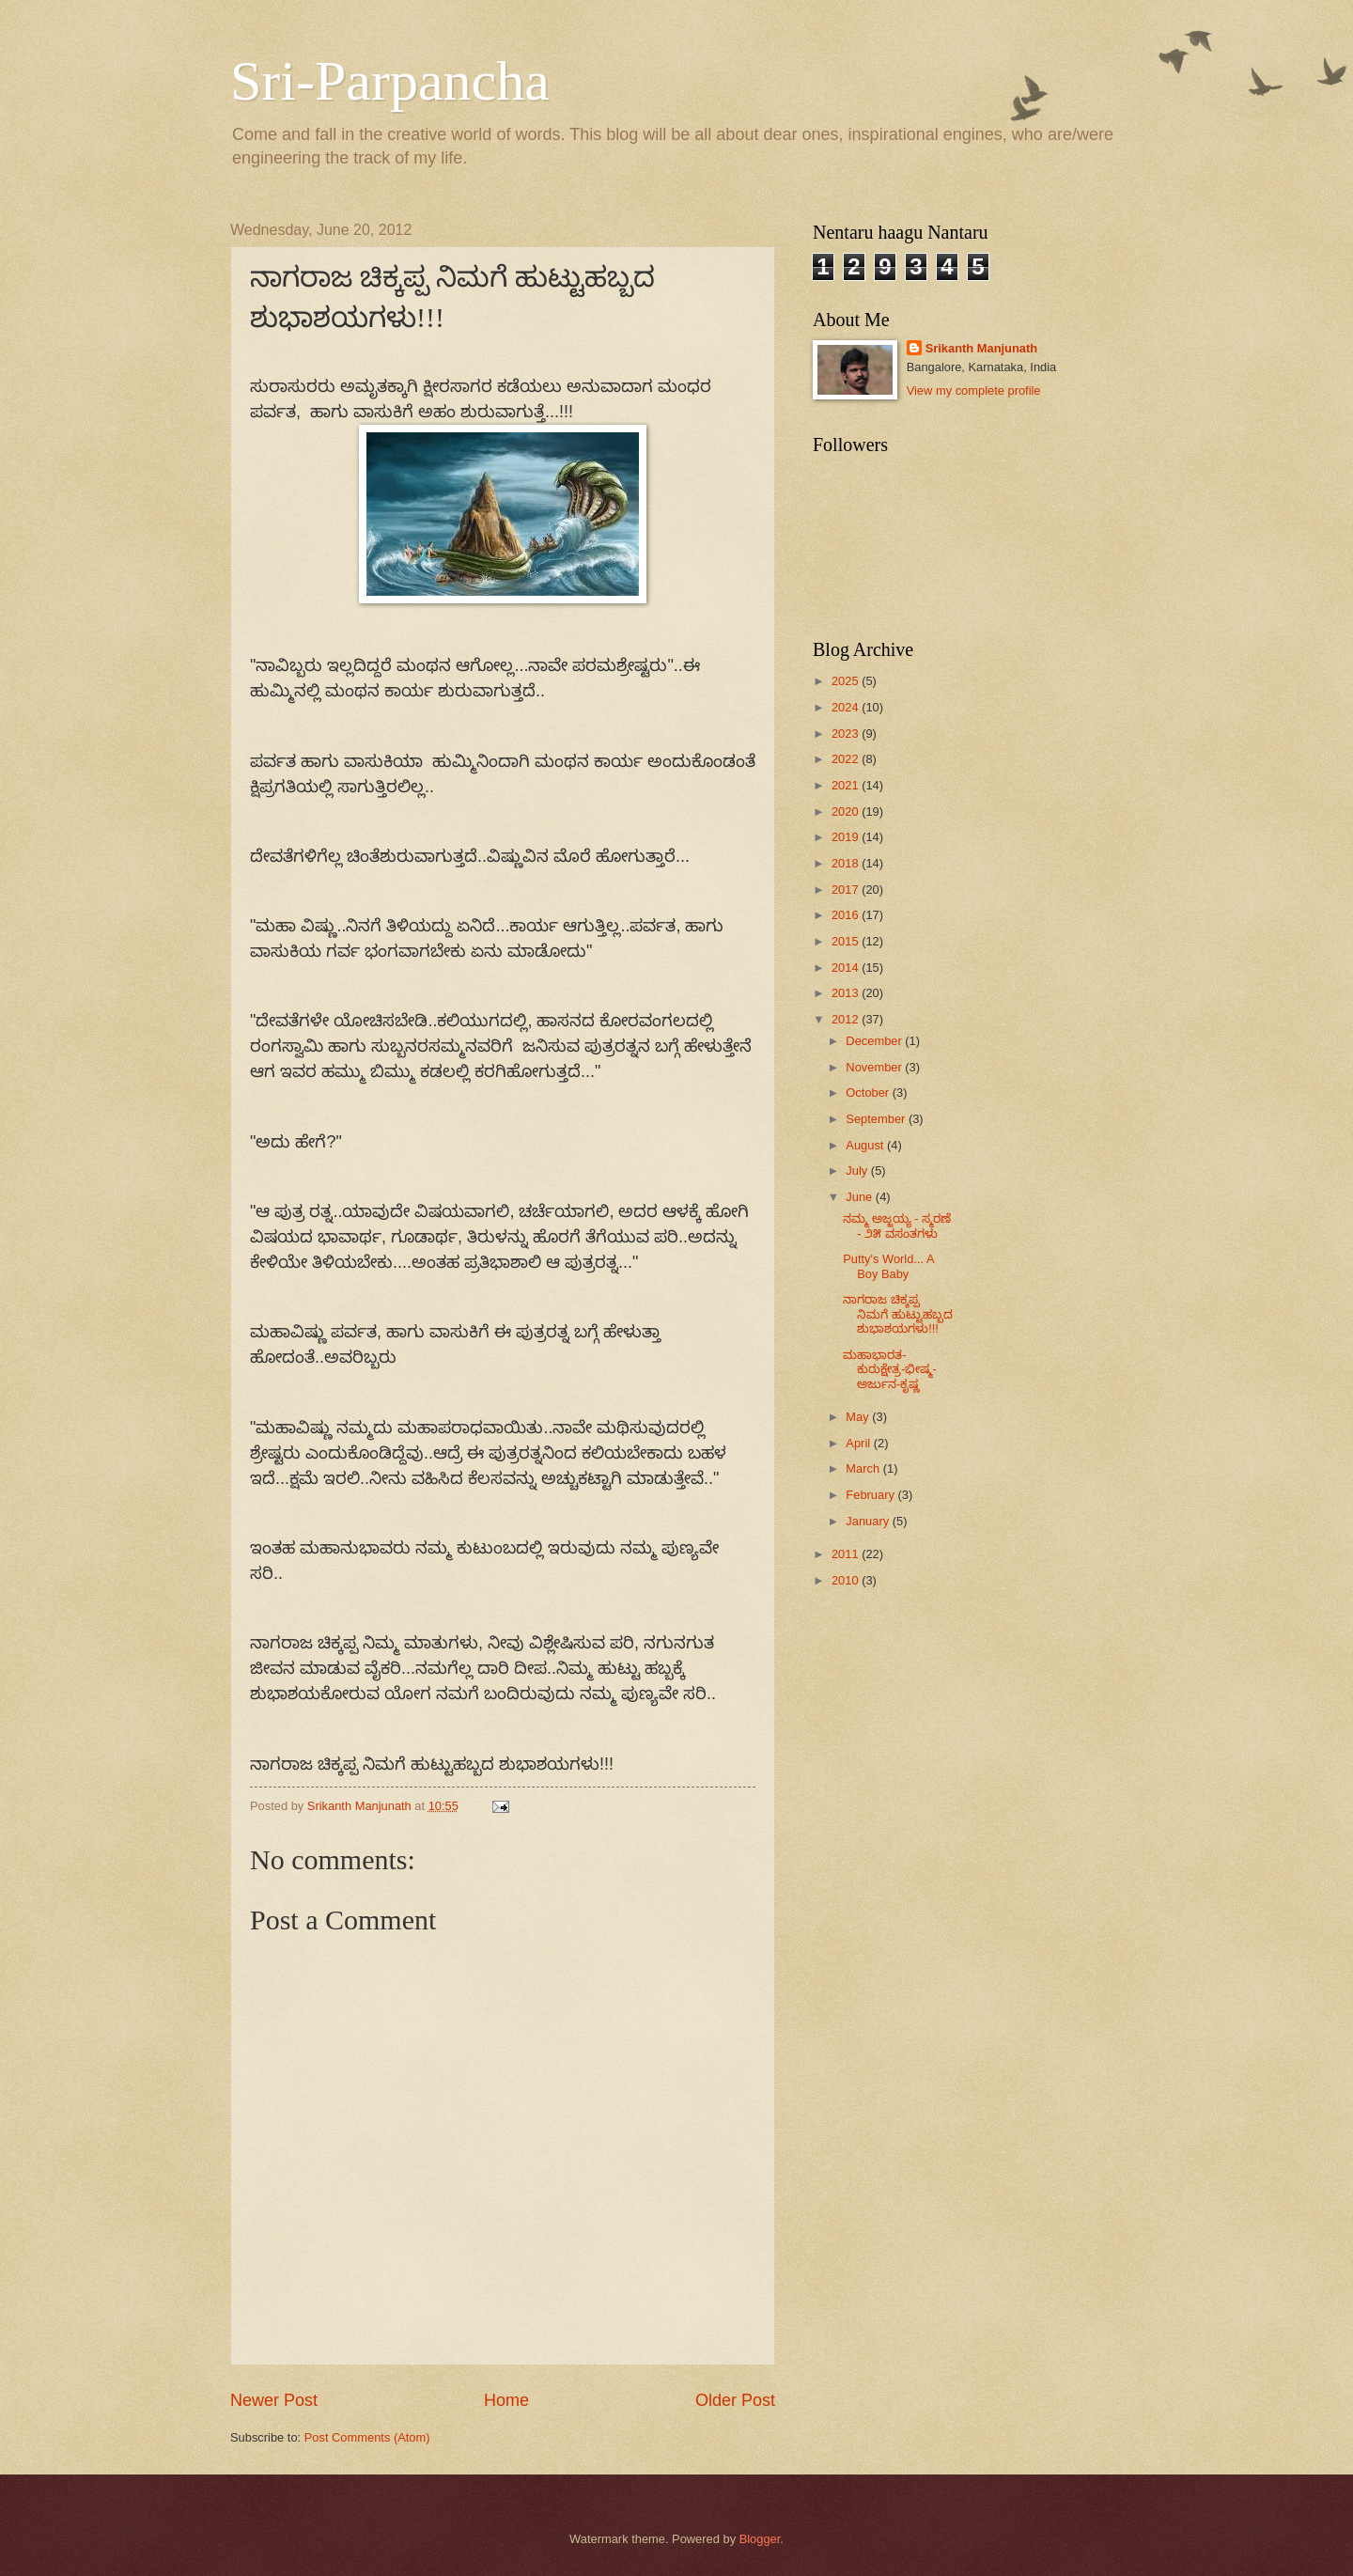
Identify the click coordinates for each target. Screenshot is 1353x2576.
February (871, 1495)
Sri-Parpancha (390, 81)
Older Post (735, 2400)
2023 (847, 733)
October (869, 1092)
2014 (847, 967)
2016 (847, 915)
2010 (847, 1580)
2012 (847, 1019)
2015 (847, 941)
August (866, 1145)
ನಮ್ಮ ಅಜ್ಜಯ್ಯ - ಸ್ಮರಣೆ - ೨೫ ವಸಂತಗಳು (897, 1225)
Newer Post (274, 2400)
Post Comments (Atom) (367, 2437)
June (861, 1197)
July (858, 1170)
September (877, 1119)
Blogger (760, 2539)
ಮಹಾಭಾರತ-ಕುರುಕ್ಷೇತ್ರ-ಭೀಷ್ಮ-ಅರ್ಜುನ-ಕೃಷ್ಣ (890, 1369)
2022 (847, 759)
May (859, 1417)
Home (506, 2400)
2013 (847, 993)
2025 (847, 681)
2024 (847, 707)
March (864, 1468)
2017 (847, 889)
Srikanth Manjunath (981, 348)
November (875, 1067)
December (875, 1041)
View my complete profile (974, 390)
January (869, 1521)
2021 (847, 785)
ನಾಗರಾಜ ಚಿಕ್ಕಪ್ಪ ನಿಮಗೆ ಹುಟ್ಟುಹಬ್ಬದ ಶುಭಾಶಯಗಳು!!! (898, 1313)
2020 (847, 811)
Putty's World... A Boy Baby (888, 1266)
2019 (847, 837)
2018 (847, 863)
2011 (847, 1554)
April (859, 1443)
